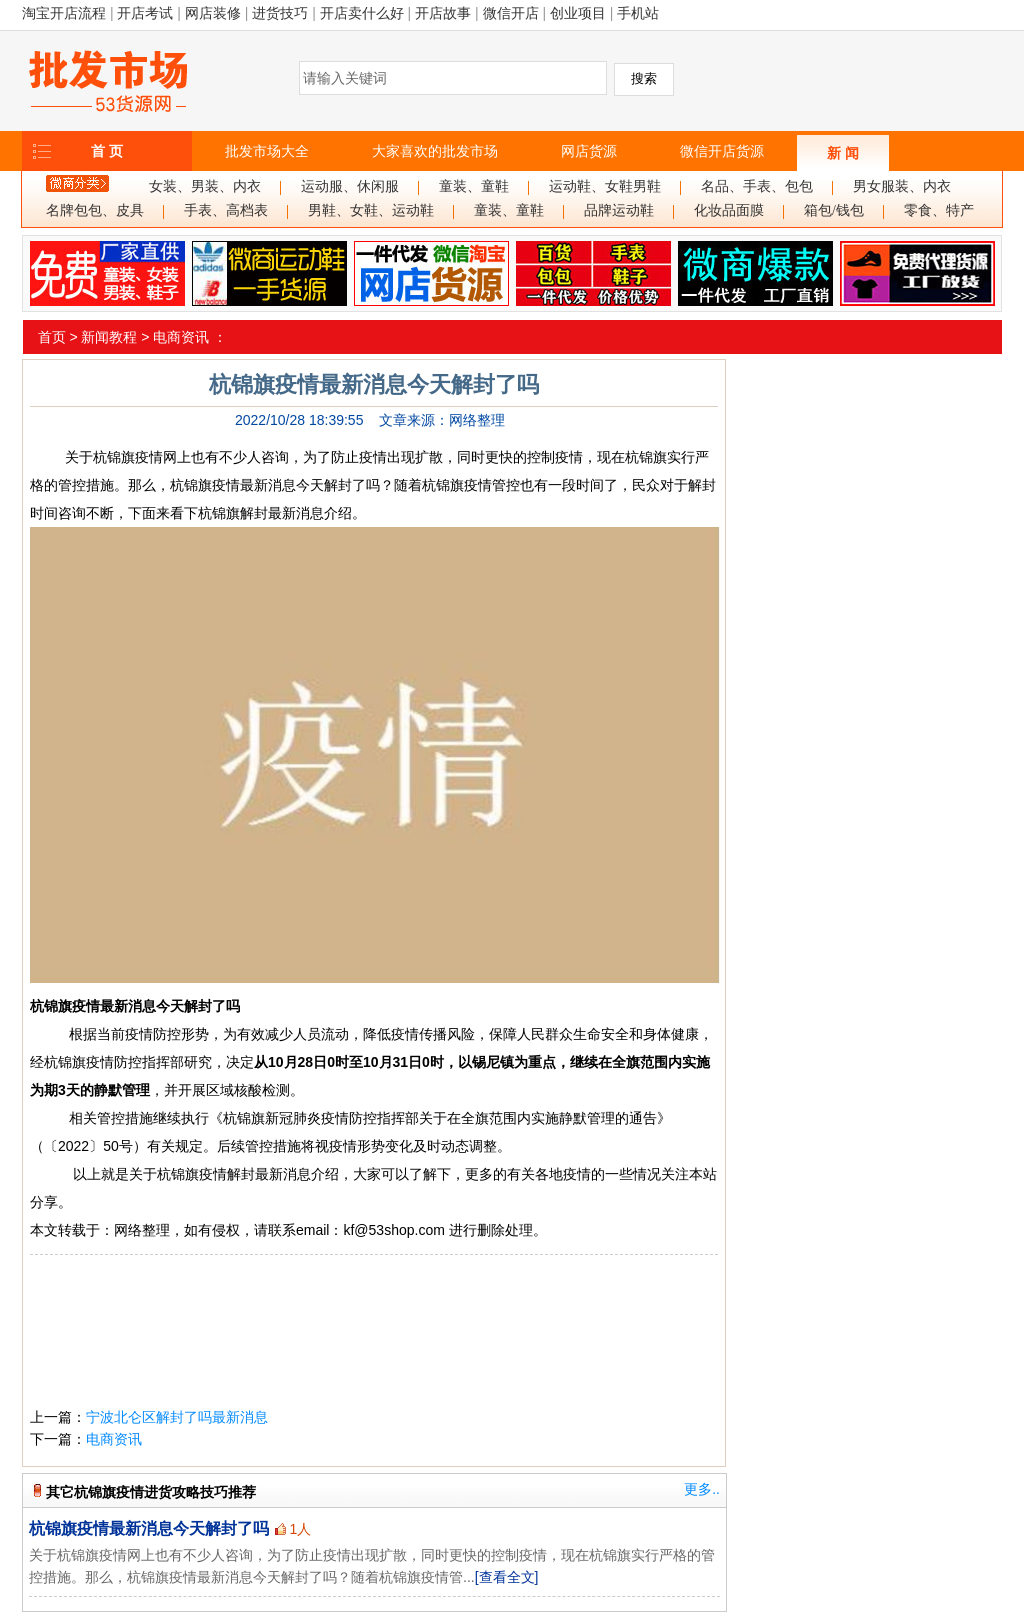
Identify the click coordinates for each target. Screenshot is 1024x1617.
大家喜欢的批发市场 (435, 151)
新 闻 (843, 153)
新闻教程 (109, 337)
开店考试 (145, 13)
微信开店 (511, 13)
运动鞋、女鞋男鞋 (605, 186)
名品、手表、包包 (757, 186)
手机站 (638, 13)
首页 (52, 337)
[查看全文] (507, 1577)
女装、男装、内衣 (205, 186)
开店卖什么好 (362, 13)
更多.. (702, 1489)
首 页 (107, 151)
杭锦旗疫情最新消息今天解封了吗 (149, 1528)
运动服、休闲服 (350, 186)
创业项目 (578, 13)
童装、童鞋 (474, 186)
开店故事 (443, 13)
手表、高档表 (226, 210)
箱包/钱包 (834, 210)
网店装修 (213, 13)
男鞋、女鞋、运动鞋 (371, 210)
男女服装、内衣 (902, 186)
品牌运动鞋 (619, 210)
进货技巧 (280, 13)
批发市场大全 (267, 151)
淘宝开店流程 (64, 13)
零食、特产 (939, 210)
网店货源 (589, 151)
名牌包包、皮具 (95, 210)
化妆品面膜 (729, 210)
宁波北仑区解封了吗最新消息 (177, 1417)
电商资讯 (181, 337)
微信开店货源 (722, 151)
